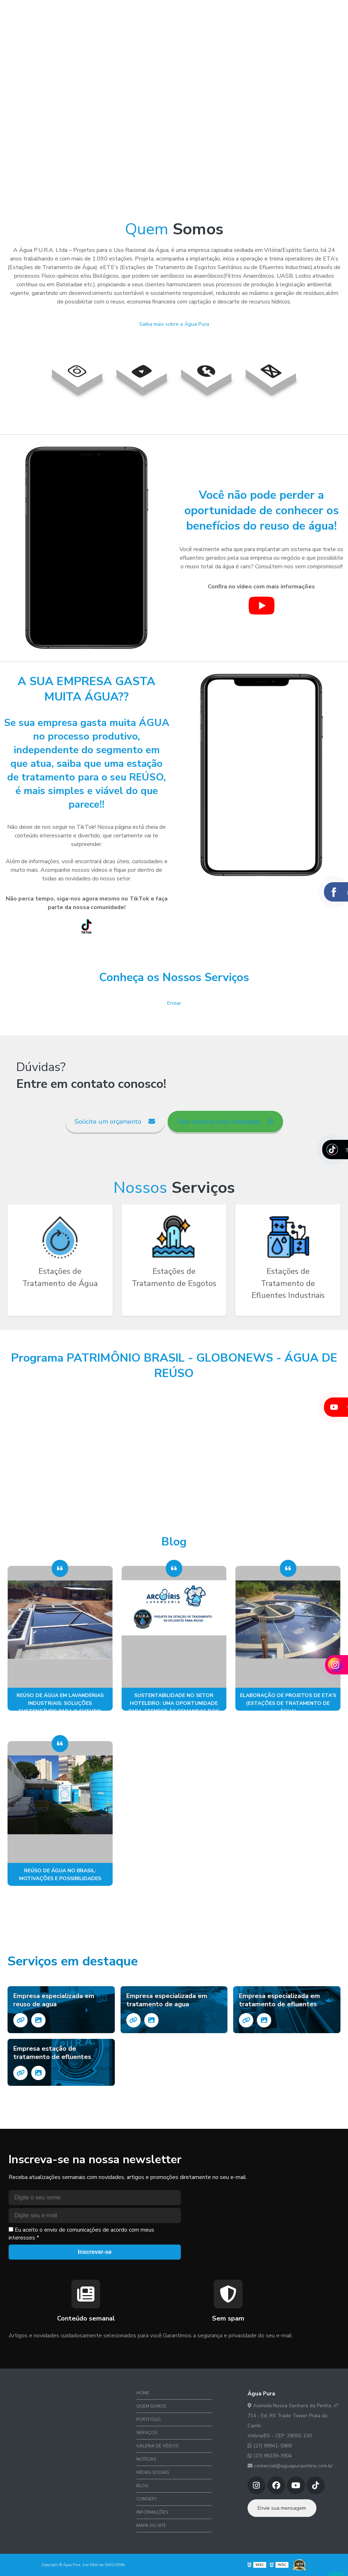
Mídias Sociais (259, 12)
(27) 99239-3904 (270, 2455)
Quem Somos (78, 12)
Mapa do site (151, 2525)
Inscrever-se (95, 2252)
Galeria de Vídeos (185, 12)
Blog (289, 12)
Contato (313, 12)
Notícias (224, 12)
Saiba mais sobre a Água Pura (174, 324)
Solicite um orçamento (115, 1121)
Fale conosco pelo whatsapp (225, 1121)
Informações (152, 2512)
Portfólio (114, 12)
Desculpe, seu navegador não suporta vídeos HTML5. (174, 111)
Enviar (174, 1003)
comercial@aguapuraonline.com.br (290, 2465)
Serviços (145, 12)
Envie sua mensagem (282, 2508)
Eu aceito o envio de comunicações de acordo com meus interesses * (81, 2234)
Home (50, 12)
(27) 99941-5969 (270, 2445)
